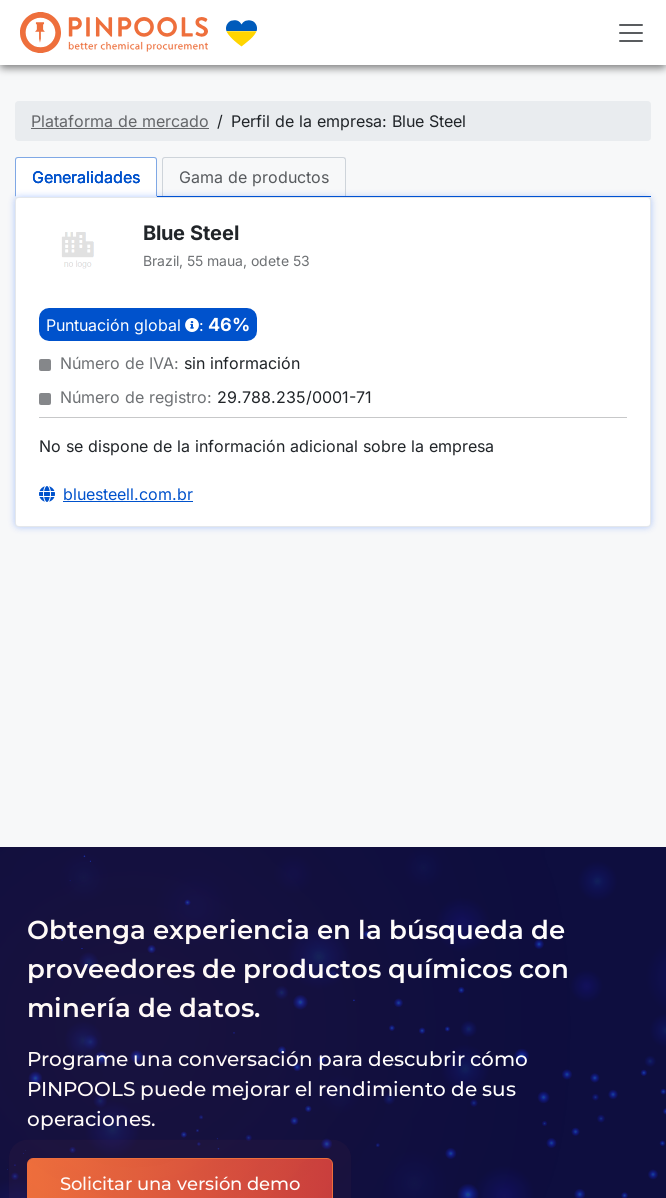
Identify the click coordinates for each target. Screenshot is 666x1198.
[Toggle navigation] (631, 33)
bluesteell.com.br (128, 494)
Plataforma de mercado (120, 121)
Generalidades (86, 177)
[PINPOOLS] (114, 32)
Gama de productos (254, 177)
